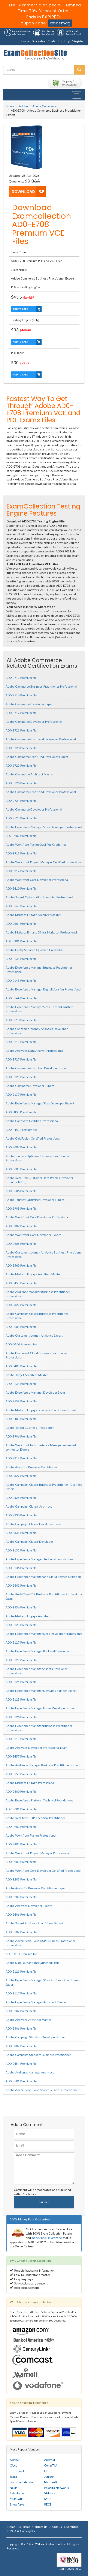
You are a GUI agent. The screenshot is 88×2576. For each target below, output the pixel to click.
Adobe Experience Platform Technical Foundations (39, 1800)
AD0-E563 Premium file (21, 906)
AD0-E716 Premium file (21, 695)
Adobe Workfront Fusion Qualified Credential (36, 844)
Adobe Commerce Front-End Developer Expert (37, 756)
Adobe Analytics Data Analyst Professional (34, 1050)
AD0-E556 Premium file (21, 1607)
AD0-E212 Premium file (21, 1458)
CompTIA (50, 2465)
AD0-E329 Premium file (21, 1305)
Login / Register (74, 41)
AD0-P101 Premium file (21, 1129)
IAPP (47, 2499)
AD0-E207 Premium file (21, 2011)
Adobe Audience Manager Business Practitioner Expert (43, 1765)
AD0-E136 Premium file (21, 1568)
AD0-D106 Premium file (21, 1344)
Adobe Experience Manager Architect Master (36, 2002)
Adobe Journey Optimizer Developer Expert (35, 1199)
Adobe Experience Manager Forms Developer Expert (41, 1708)
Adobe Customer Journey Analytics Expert (34, 1335)
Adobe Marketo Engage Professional (30, 1783)
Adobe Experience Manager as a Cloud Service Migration (43, 1576)
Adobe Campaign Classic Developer (29, 1541)
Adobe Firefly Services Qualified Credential (34, 950)
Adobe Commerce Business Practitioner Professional (41, 686)
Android (49, 2460)
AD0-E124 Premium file (21, 1682)
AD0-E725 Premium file (21, 1077)
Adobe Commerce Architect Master (30, 774)
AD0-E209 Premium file (21, 1897)
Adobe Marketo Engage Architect (28, 1616)
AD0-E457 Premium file (21, 1756)
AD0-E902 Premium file (21, 1826)
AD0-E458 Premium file (21, 1283)
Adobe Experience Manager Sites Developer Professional (44, 827)
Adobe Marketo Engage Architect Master (33, 915)
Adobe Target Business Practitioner (30, 1427)
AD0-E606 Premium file (21, 1191)
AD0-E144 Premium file (21, 998)
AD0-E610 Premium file (21, 1020)
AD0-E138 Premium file (21, 958)
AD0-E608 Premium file (21, 1243)
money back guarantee (46, 2237)
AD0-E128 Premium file (21, 818)
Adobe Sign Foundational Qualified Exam (33, 1962)
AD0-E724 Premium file (21, 800)
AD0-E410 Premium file (21, 888)
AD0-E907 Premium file (21, 1226)
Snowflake (17, 2504)
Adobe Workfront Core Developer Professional (37, 879)
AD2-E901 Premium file (21, 941)
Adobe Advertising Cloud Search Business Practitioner (42, 2090)
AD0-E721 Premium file (21, 730)
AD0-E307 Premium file (21, 2046)
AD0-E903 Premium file (21, 1844)
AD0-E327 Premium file (21, 1476)
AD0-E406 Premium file (21, 1914)
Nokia (13, 2487)
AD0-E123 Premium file (21, 1625)
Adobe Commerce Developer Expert (30, 704)
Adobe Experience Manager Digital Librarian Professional (43, 989)
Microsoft (50, 2482)
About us (55, 2526)
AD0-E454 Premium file (21, 2063)
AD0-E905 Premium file (21, 1862)
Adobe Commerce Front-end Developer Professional (41, 739)
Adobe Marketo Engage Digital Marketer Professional (41, 932)
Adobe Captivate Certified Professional (32, 1121)
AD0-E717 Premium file (21, 713)
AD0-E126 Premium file (21, 1717)
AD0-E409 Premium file (21, 1366)
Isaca (13, 2476)
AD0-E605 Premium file (21, 1169)
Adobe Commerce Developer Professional (34, 721)
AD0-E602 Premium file (21, 1585)
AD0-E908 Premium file (21, 1208)
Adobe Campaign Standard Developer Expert (36, 2037)
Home (25, 41)
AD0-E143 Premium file (21, 980)
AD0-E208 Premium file (21, 1879)
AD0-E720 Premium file (21, 748)
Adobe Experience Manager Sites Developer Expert (40, 1103)
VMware (49, 2493)
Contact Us (55, 41)
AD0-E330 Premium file (21, 1515)
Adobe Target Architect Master (27, 1375)
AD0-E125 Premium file (21, 1699)
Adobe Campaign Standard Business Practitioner (38, 2055)
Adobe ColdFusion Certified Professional (33, 1138)
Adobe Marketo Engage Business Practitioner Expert (41, 1410)
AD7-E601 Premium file (21, 1809)
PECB (48, 2504)
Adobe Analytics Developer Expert (29, 1905)
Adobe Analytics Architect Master (28, 2019)
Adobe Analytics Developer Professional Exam (36, 1747)
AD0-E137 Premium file (21, 1094)
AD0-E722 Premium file (21, 765)
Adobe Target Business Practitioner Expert (34, 1923)
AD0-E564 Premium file (21, 923)
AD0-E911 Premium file (21, 853)
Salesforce (17, 2493)
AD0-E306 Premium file (21, 2028)
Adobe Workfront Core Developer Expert (33, 1235)
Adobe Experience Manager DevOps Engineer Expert (41, 1690)
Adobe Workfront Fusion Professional (31, 1835)
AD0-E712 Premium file (21, 677)
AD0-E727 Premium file (21, 1059)
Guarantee (38, 41)
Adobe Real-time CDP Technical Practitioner (35, 1818)
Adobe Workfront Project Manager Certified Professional (44, 862)
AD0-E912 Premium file (21, 871)
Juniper (49, 2476)
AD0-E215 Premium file (21, 1042)
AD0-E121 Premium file (21, 1971)
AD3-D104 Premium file (21, 1954)
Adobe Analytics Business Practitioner (31, 1467)
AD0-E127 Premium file (21, 1642)
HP (46, 2471)
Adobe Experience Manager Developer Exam (35, 1392)
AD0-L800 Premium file (21, 1112)
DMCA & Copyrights (21, 2531)
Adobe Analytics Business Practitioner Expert (36, 1888)
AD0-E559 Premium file (21, 1401)
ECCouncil (17, 2471)
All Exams (24, 2526)
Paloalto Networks (56, 2487)
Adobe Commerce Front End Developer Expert (37, 1068)
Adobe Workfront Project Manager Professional (38, 1853)
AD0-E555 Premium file (21, 1774)
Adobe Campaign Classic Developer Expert (34, 1524)
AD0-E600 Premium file (21, 1791)
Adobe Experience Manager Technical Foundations (39, 1559)
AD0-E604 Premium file (21, 1326)
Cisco (13, 2465)
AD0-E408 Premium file (21, 1419)
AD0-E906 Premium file (21, 1436)
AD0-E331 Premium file (21, 1533)
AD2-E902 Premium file (21, 836)
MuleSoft (16, 2499)
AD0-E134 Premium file (21, 1383)
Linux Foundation (21, 2482)
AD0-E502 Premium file (21, 1932)
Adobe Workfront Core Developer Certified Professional (43, 1870)
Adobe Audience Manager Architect (30, 2072)
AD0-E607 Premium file (21, 1147)
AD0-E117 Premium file (21, 1993)
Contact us (39, 2526)
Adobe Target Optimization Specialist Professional (39, 897)
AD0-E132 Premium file (21, 1550)
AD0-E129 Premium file (21, 1660)
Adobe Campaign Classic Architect (29, 1506)
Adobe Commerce (44, 106)
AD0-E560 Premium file (21, 1265)
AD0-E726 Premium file (21, 783)
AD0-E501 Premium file (21, 2081)
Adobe (23, 106)
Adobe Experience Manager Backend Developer (37, 1651)
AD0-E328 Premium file (21, 1497)
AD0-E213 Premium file (21, 1739)
